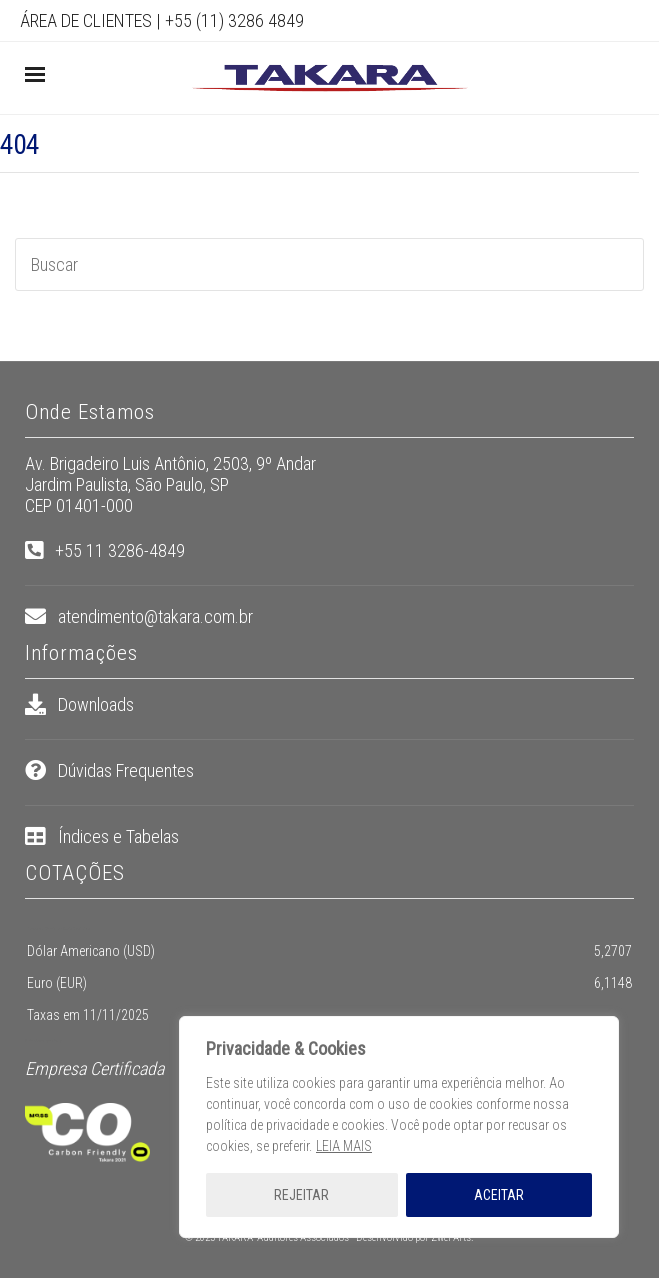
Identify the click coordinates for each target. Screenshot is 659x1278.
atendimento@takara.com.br (155, 616)
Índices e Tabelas (118, 836)
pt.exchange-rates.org (48, 1041)
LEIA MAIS (344, 1146)
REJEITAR (301, 1195)
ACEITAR (499, 1195)
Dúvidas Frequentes (126, 770)
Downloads (96, 704)
